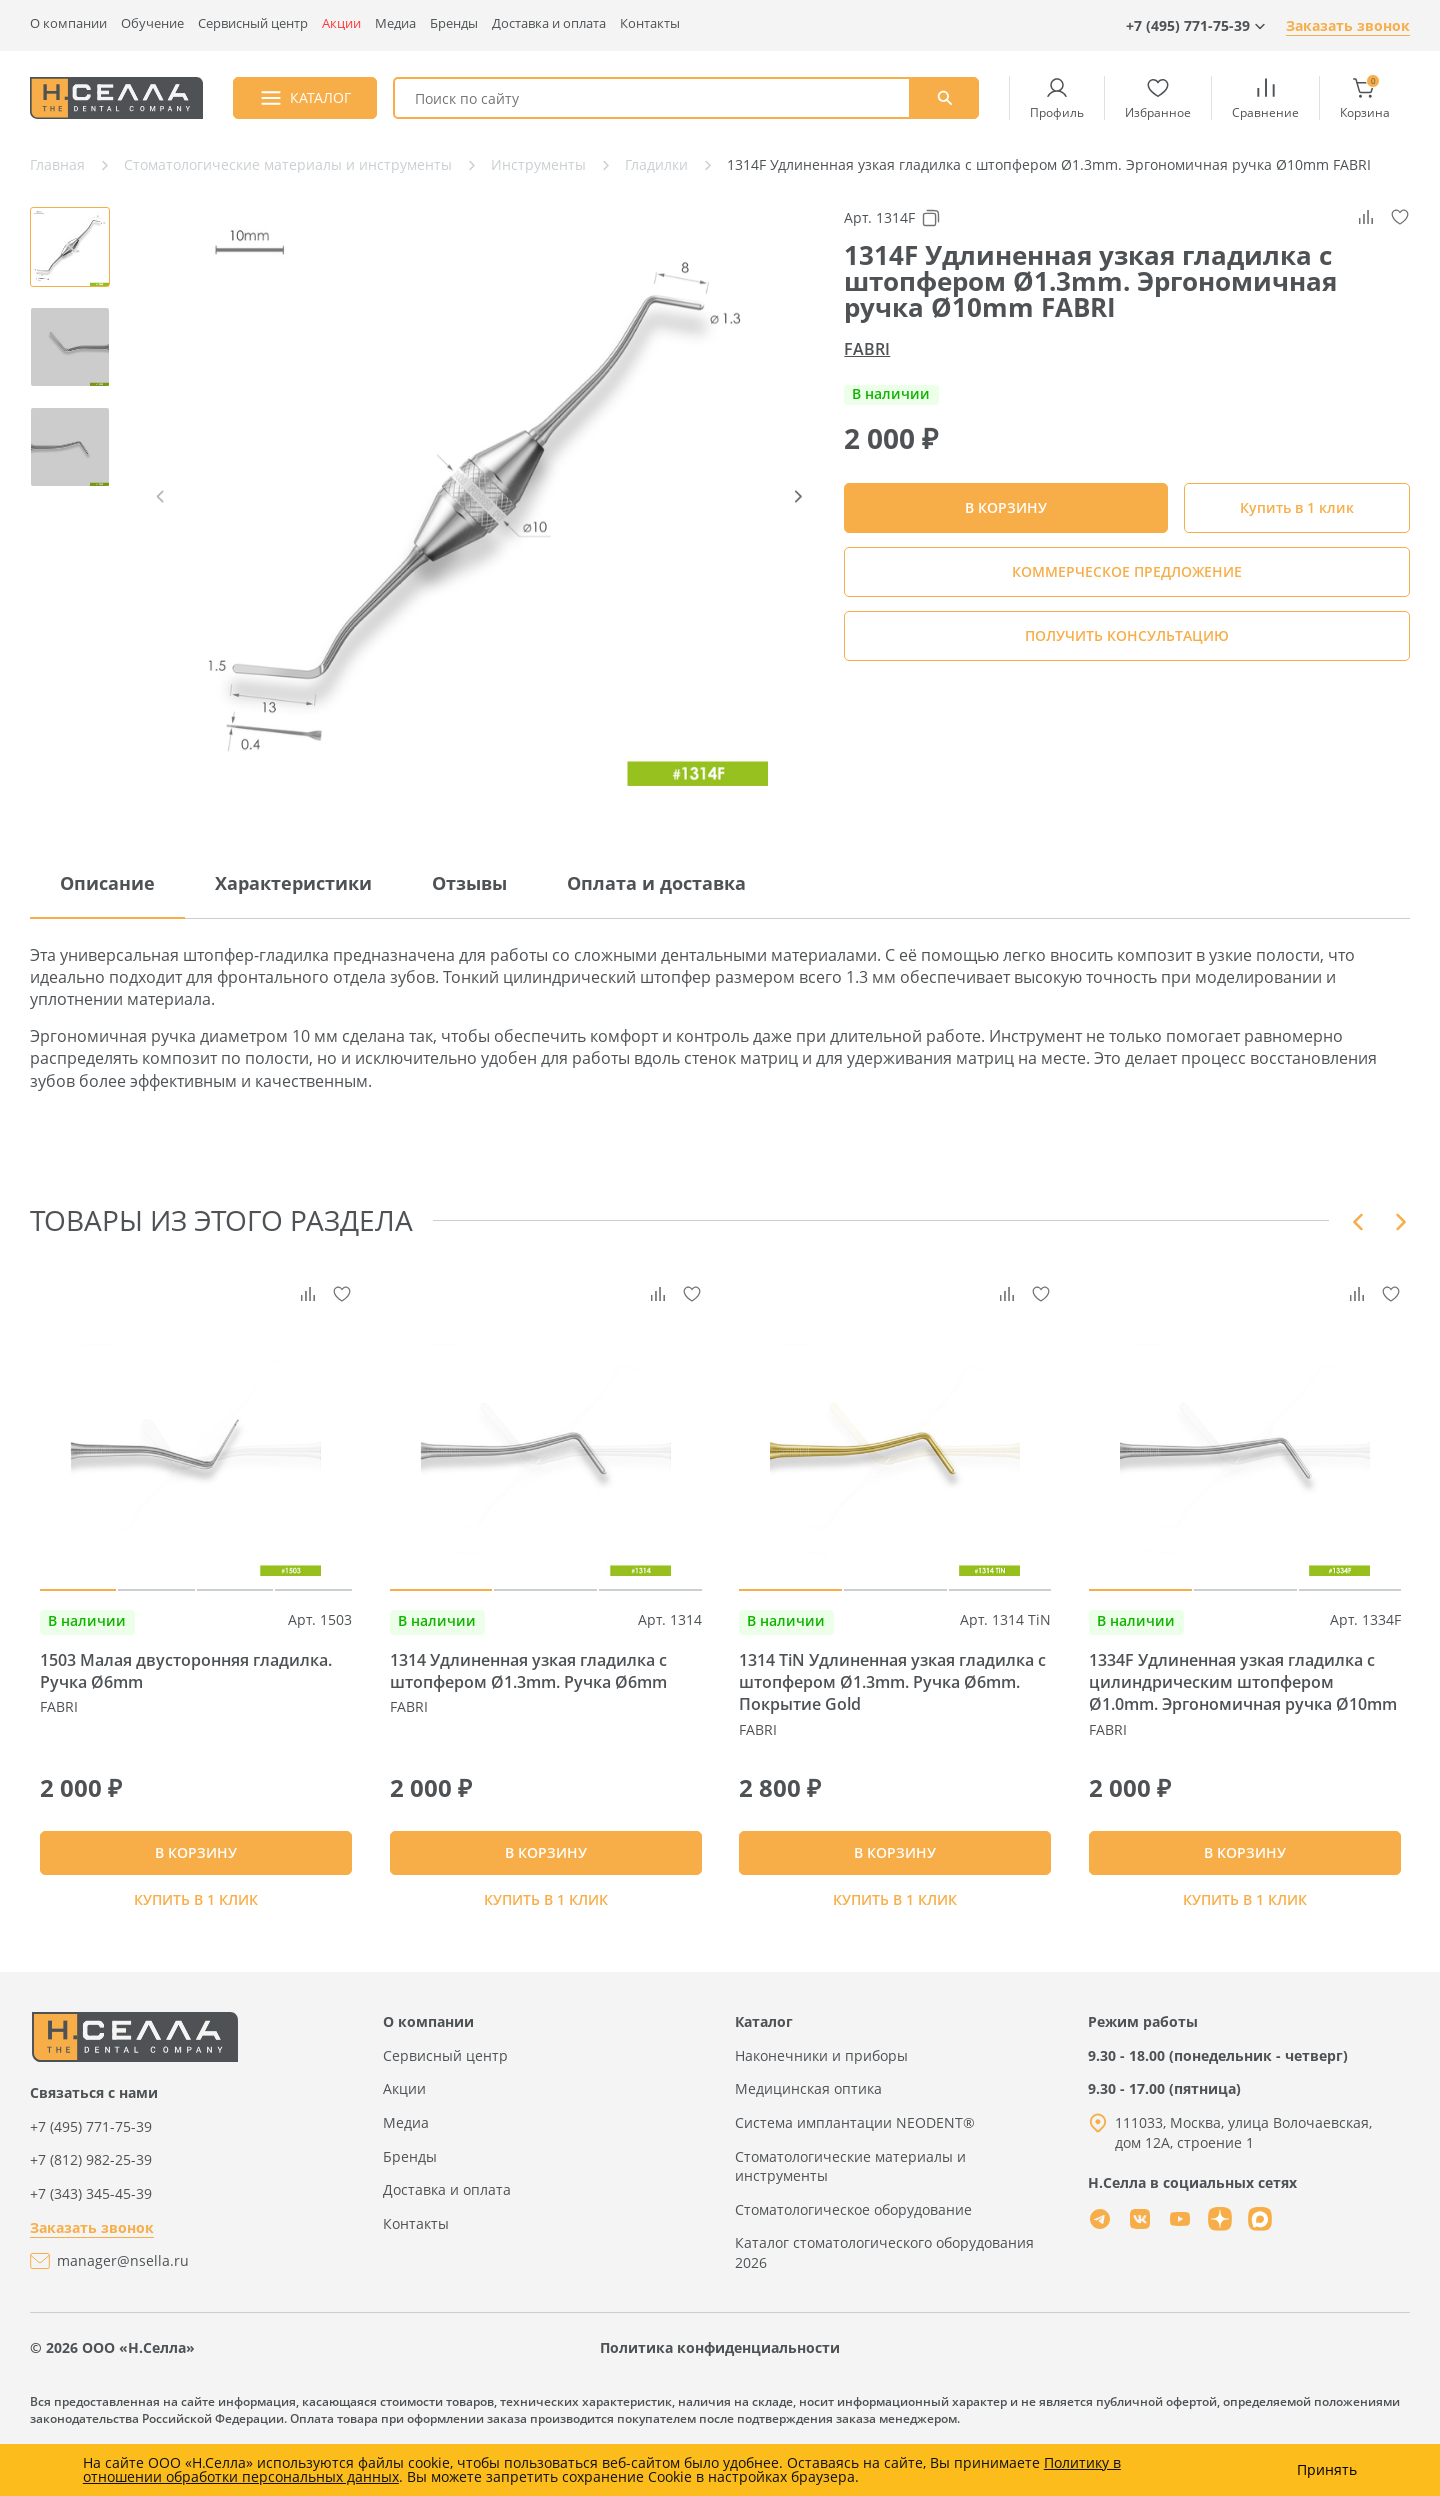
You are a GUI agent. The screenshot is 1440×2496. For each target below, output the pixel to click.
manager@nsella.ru (123, 2305)
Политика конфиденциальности (720, 2392)
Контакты (650, 23)
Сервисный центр (253, 23)
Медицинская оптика (808, 2133)
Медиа (395, 23)
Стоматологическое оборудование (853, 2253)
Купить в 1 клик (1297, 507)
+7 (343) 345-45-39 (91, 2238)
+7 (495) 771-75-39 (91, 2170)
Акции (341, 23)
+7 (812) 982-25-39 (91, 2204)
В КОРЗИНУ (196, 1886)
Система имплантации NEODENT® (855, 2167)
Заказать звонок (1348, 25)
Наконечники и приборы (821, 2099)
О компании (68, 23)
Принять (1327, 2470)
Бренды (454, 23)
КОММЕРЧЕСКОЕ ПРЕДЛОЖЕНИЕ (1127, 571)
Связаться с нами (94, 2137)
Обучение (152, 23)
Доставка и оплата (549, 23)
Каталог (764, 2066)
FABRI (867, 349)
